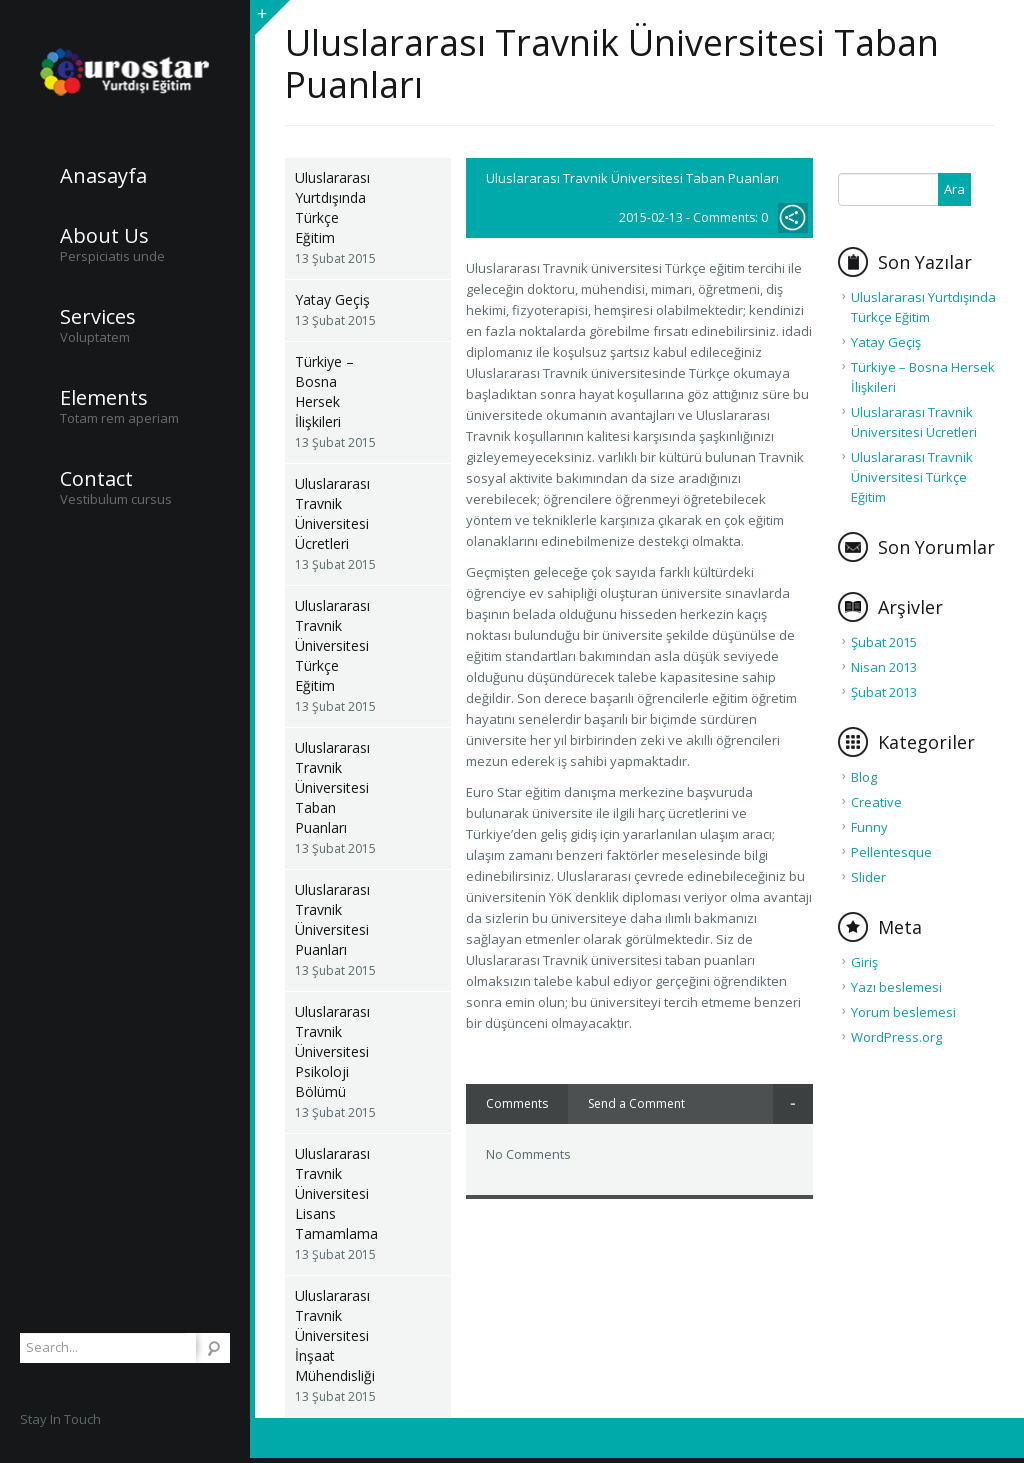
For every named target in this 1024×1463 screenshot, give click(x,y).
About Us (104, 236)
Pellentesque (891, 852)
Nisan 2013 (884, 667)
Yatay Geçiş (332, 299)
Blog (864, 777)
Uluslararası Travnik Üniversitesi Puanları (332, 919)
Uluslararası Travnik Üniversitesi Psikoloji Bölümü (332, 1051)
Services (98, 317)
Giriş (864, 962)
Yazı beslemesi (896, 987)
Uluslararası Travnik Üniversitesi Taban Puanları (332, 787)
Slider (868, 877)
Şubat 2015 (884, 642)
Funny (869, 827)
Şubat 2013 (884, 692)
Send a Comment (636, 1103)
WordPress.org (896, 1037)
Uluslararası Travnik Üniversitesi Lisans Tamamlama (336, 1193)
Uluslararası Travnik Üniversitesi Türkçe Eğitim (332, 645)
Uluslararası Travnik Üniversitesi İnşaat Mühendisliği (335, 1335)
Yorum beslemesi (903, 1012)
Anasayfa (103, 176)
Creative (876, 802)
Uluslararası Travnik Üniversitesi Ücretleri (332, 513)
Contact (96, 479)
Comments (517, 1103)
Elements (104, 398)
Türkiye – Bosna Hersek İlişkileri (324, 391)
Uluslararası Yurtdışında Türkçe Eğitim (332, 207)
